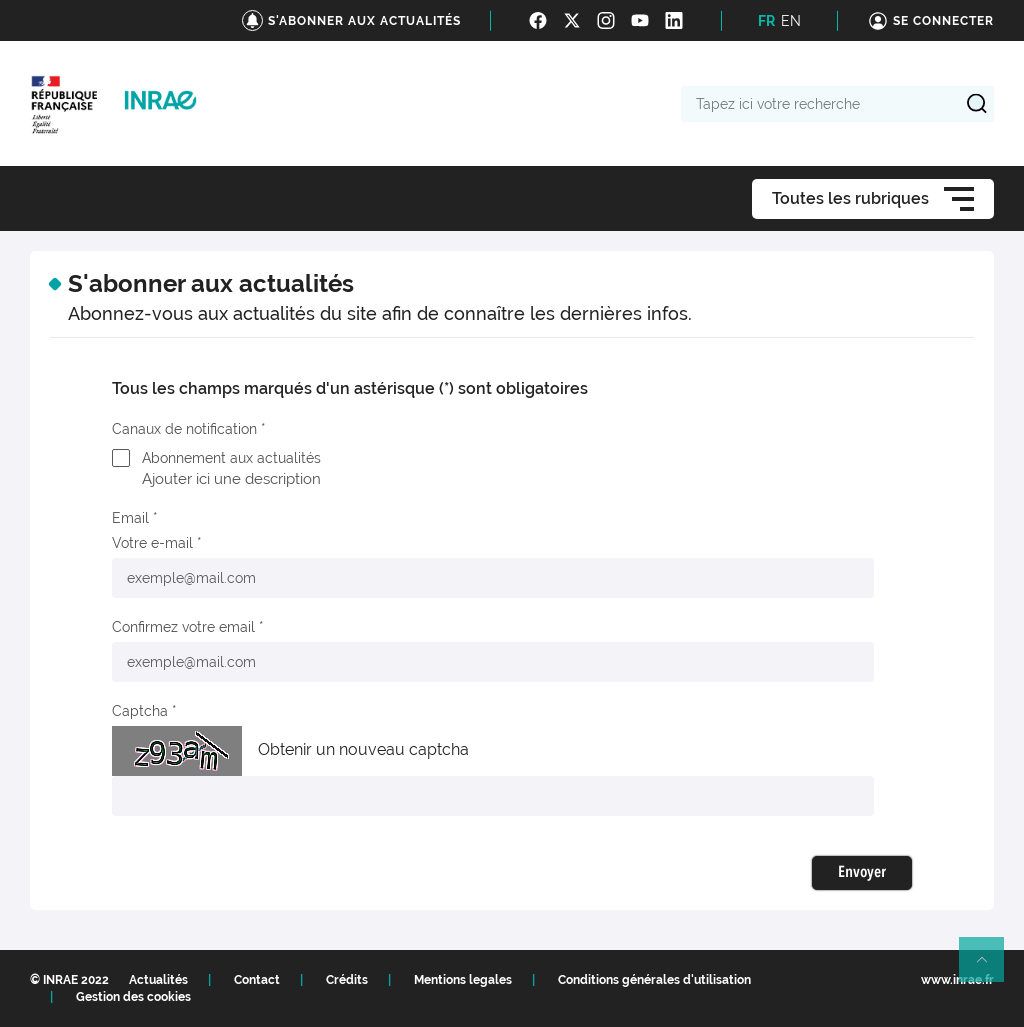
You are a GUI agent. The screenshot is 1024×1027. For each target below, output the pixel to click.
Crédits (347, 980)
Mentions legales (463, 980)
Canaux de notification (184, 429)
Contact (257, 980)
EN (791, 21)
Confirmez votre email (183, 627)
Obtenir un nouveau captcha (363, 749)
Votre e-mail (152, 543)
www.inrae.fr (957, 980)
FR (766, 21)
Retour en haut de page (990, 968)
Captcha (140, 711)
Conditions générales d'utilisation (654, 980)
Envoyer (862, 873)
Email (130, 518)
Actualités (158, 980)
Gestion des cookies (133, 997)
